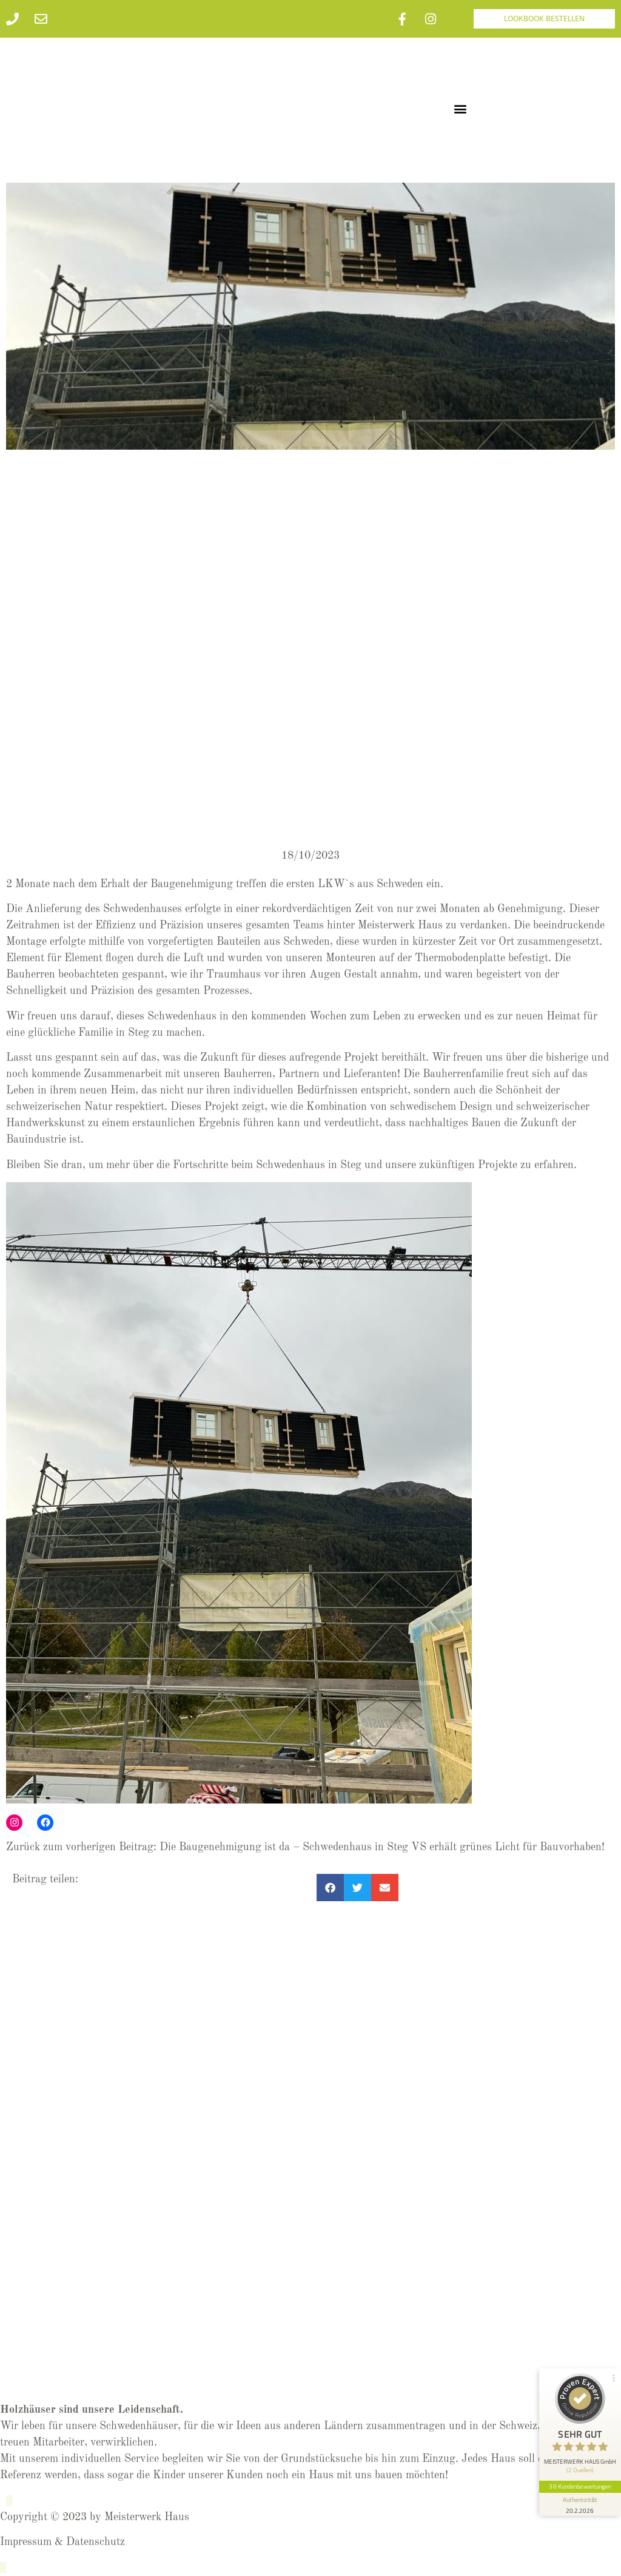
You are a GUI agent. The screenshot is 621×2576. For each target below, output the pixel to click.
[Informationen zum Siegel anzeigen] (580, 2500)
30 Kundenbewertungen (580, 2483)
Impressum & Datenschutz (62, 2542)
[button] (461, 108)
